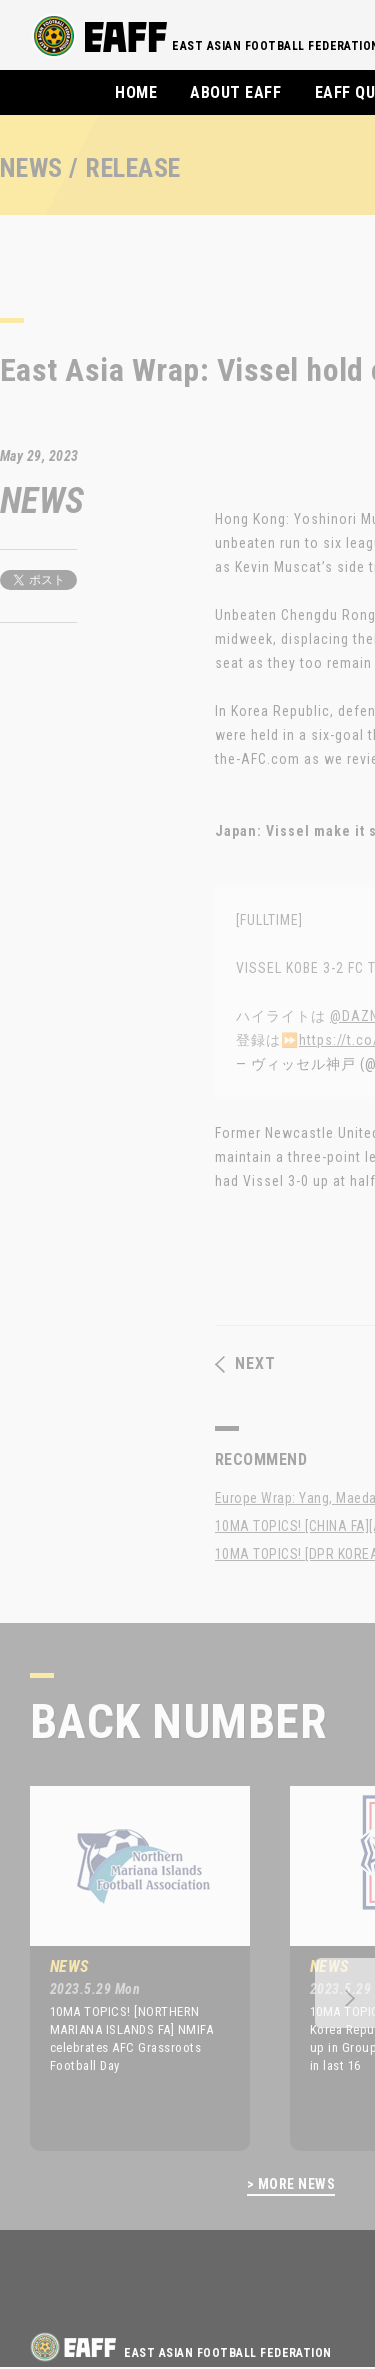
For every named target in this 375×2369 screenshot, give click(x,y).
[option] (125, 1968)
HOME (136, 92)
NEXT (245, 1364)
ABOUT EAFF (235, 92)
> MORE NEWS (291, 2184)
